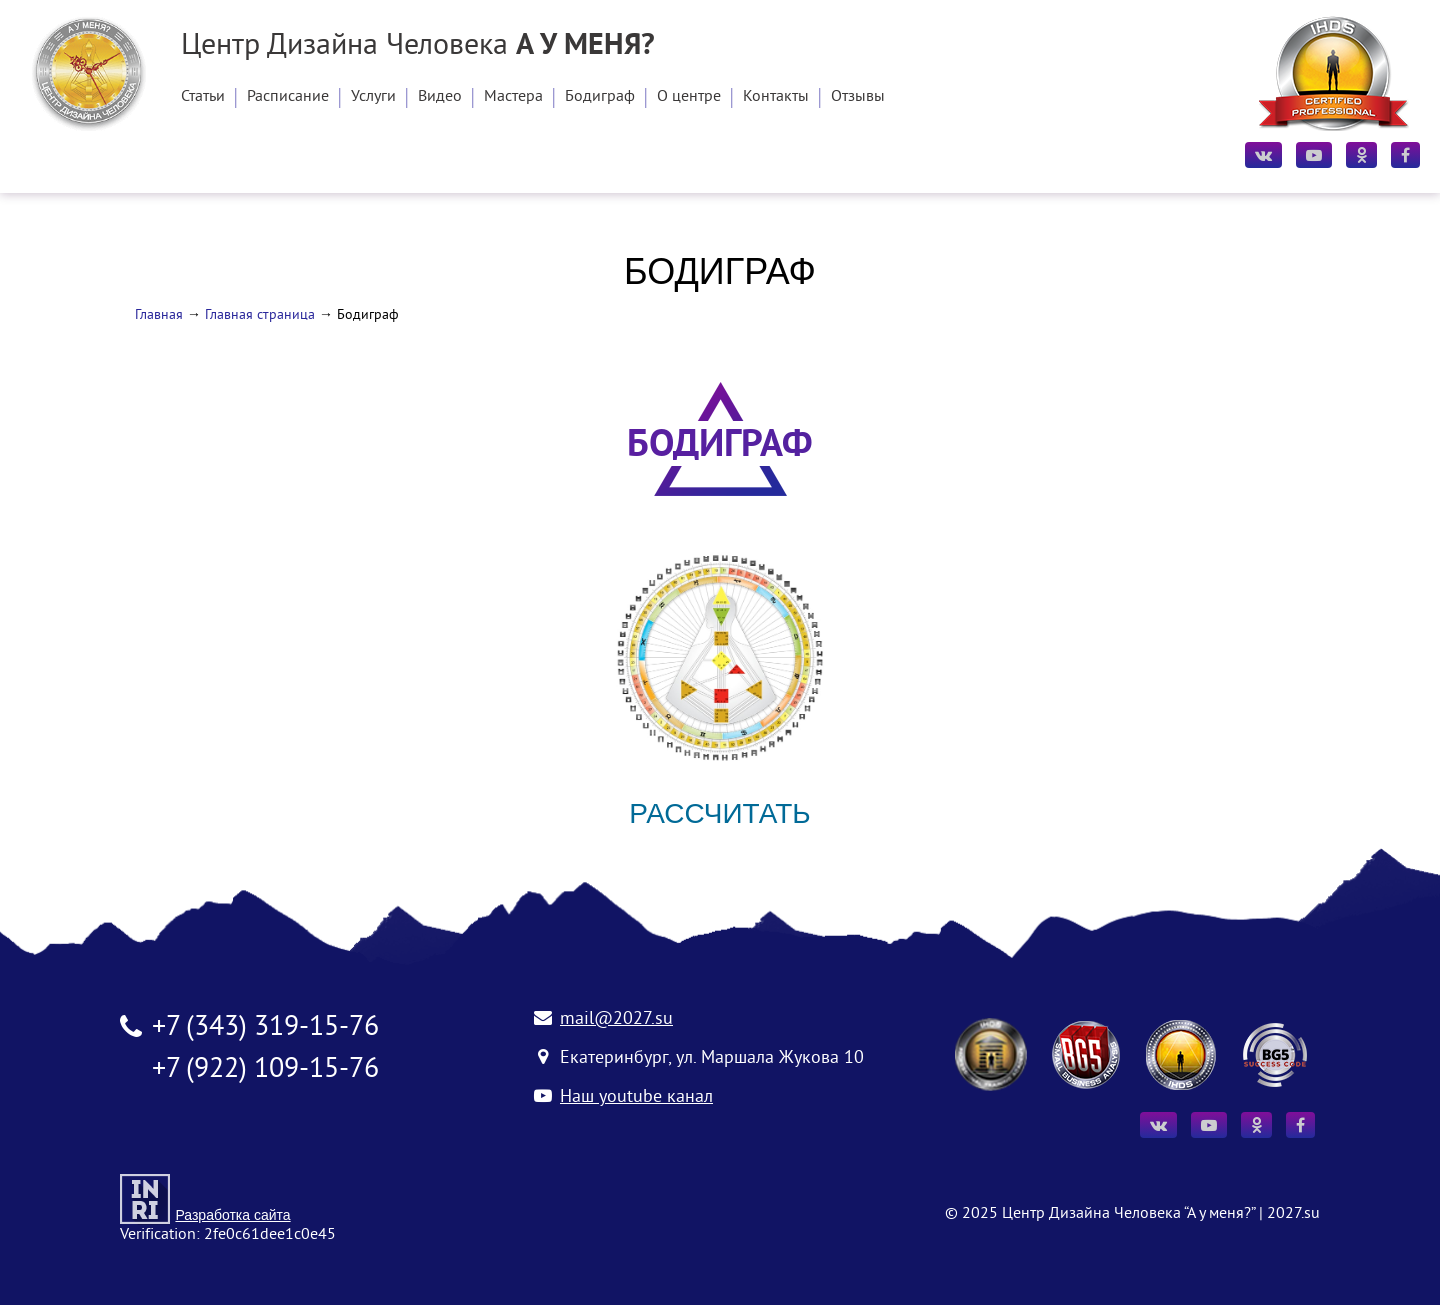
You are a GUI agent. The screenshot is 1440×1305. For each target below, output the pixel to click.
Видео (440, 97)
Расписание (288, 97)
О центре (689, 97)
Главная (159, 315)
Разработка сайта (232, 1215)
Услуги (373, 97)
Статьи (203, 97)
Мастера (513, 97)
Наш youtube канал (636, 1097)
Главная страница (260, 315)
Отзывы (858, 97)
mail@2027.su (616, 1019)
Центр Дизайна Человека (418, 47)
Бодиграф (600, 97)
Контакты (776, 97)
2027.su (1293, 1214)
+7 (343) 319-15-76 (265, 1028)
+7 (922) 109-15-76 (265, 1070)
